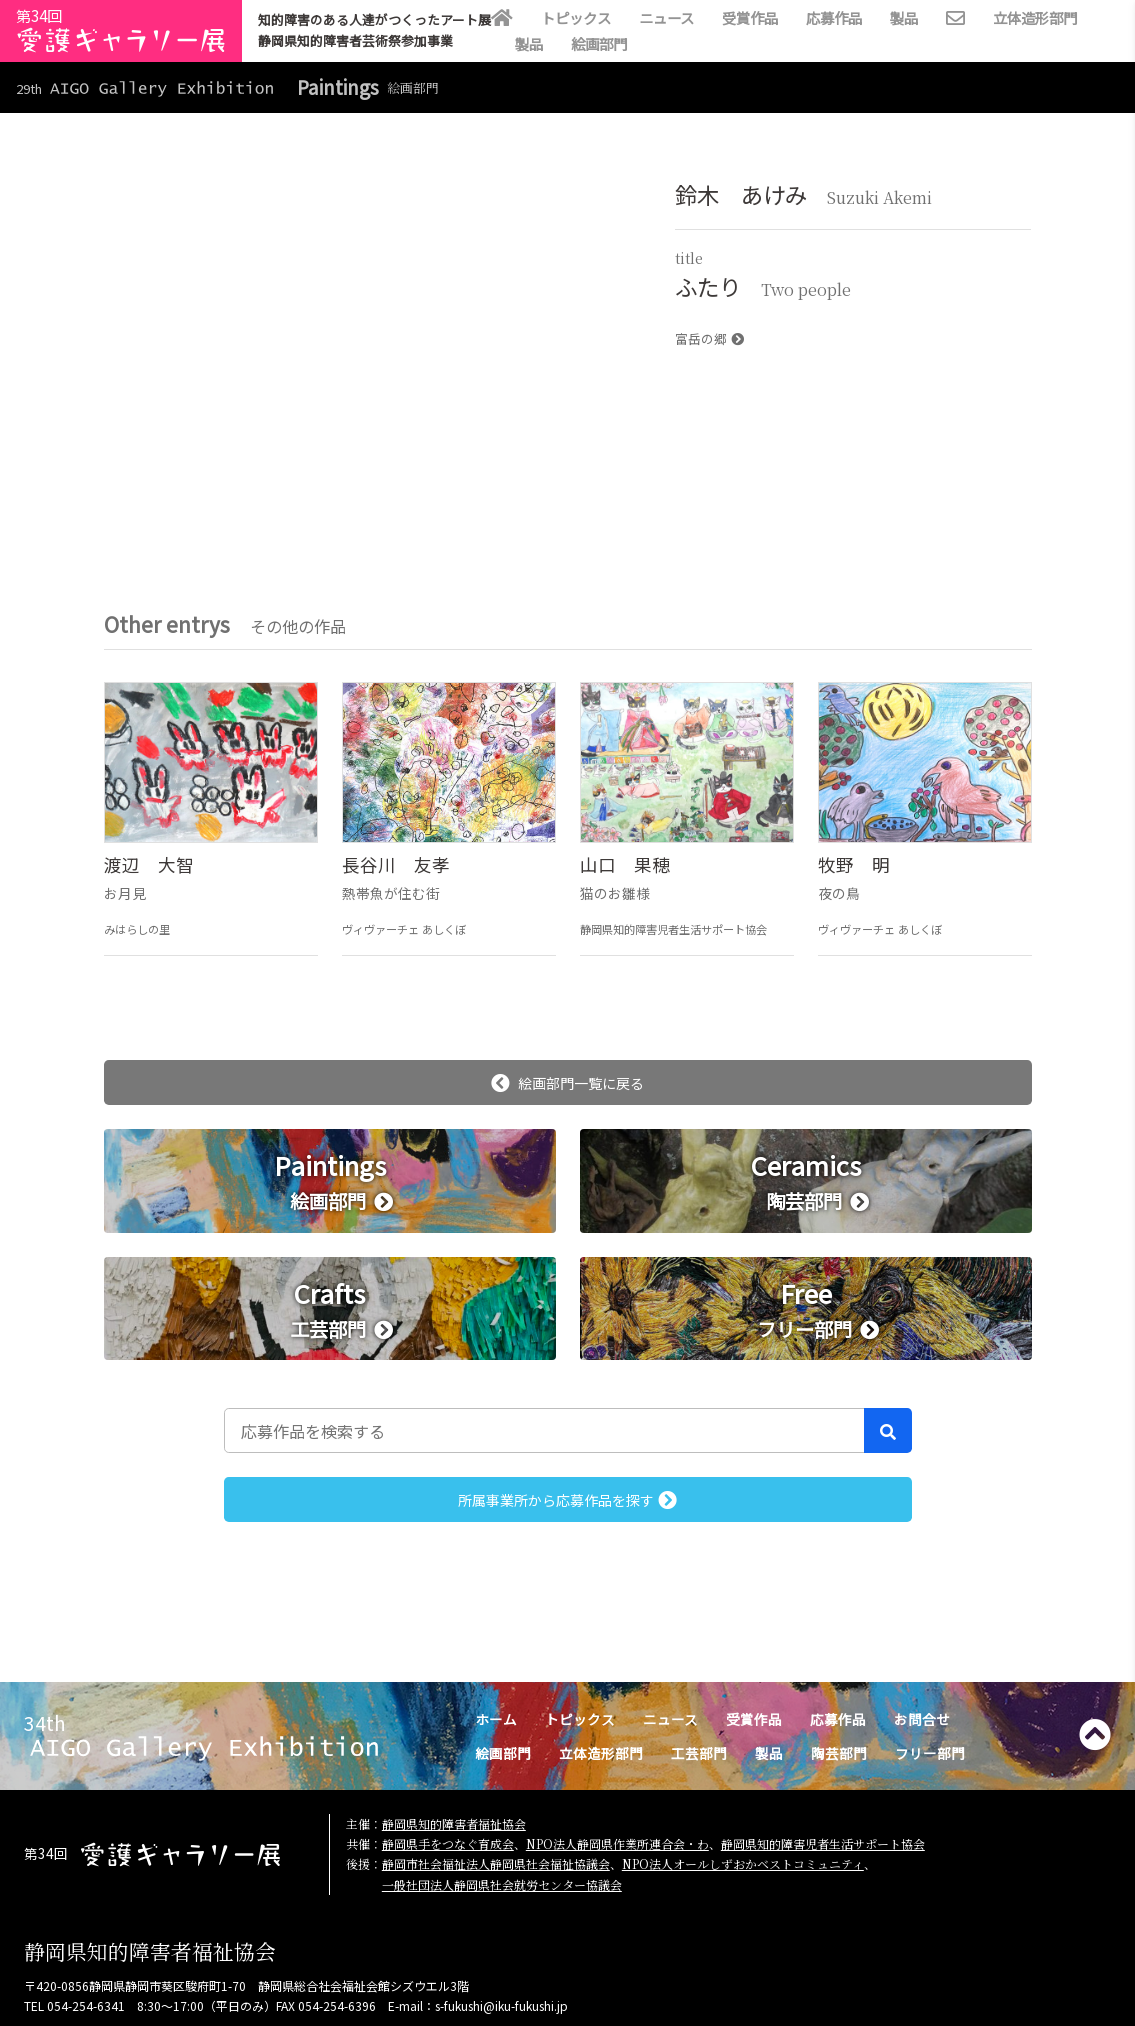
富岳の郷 (709, 338)
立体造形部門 (1035, 17)
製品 (904, 17)
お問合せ (922, 1719)
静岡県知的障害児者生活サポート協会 (823, 1843)
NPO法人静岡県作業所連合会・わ (617, 1843)
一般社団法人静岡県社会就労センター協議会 (502, 1884)
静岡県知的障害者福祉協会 (454, 1823)
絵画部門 (599, 43)
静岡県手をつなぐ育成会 (448, 1843)
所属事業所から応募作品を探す (567, 1500)
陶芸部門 (839, 1753)
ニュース (666, 17)
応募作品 (834, 17)
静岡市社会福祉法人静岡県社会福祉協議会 (496, 1863)
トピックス (576, 17)
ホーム (496, 1719)
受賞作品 (750, 17)
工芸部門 (699, 1753)
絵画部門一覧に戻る (567, 1083)
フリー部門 (930, 1753)
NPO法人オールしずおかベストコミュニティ (743, 1863)
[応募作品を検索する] (544, 1430)
